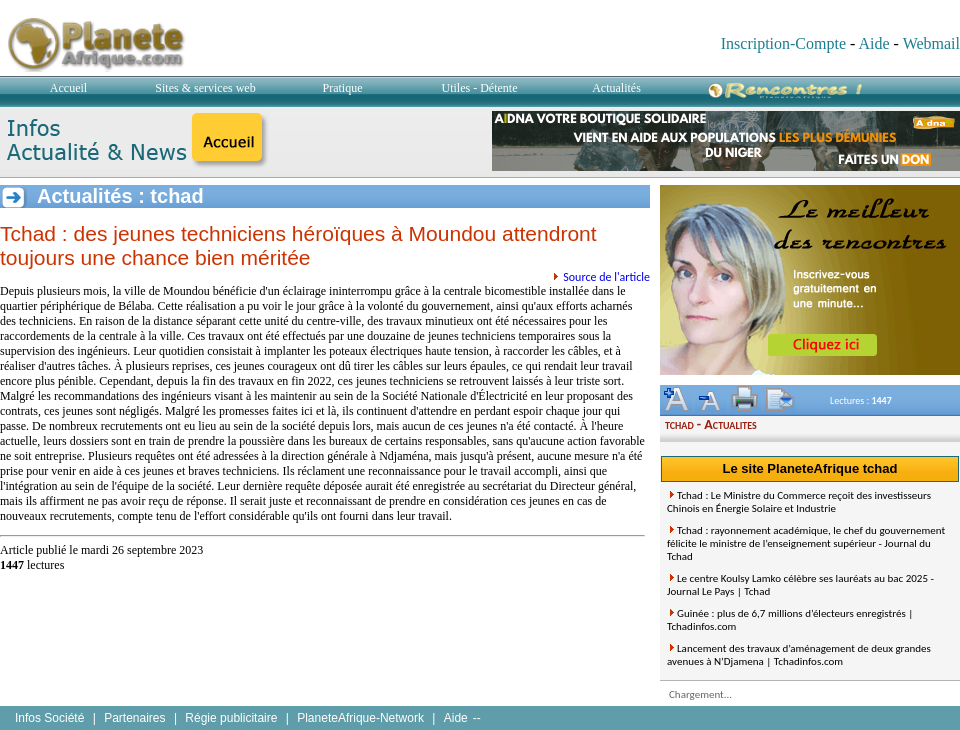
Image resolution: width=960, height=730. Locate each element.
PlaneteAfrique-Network (360, 718)
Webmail (931, 43)
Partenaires (134, 718)
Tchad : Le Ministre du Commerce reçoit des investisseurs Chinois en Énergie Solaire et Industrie (799, 502)
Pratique (343, 88)
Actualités (616, 88)
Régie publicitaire (231, 718)
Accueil (68, 88)
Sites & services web (205, 88)
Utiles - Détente (480, 88)
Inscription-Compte (783, 43)
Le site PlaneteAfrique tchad (810, 468)
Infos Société (49, 718)
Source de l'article (606, 277)
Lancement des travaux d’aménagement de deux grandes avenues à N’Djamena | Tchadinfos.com (799, 655)
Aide (873, 43)
